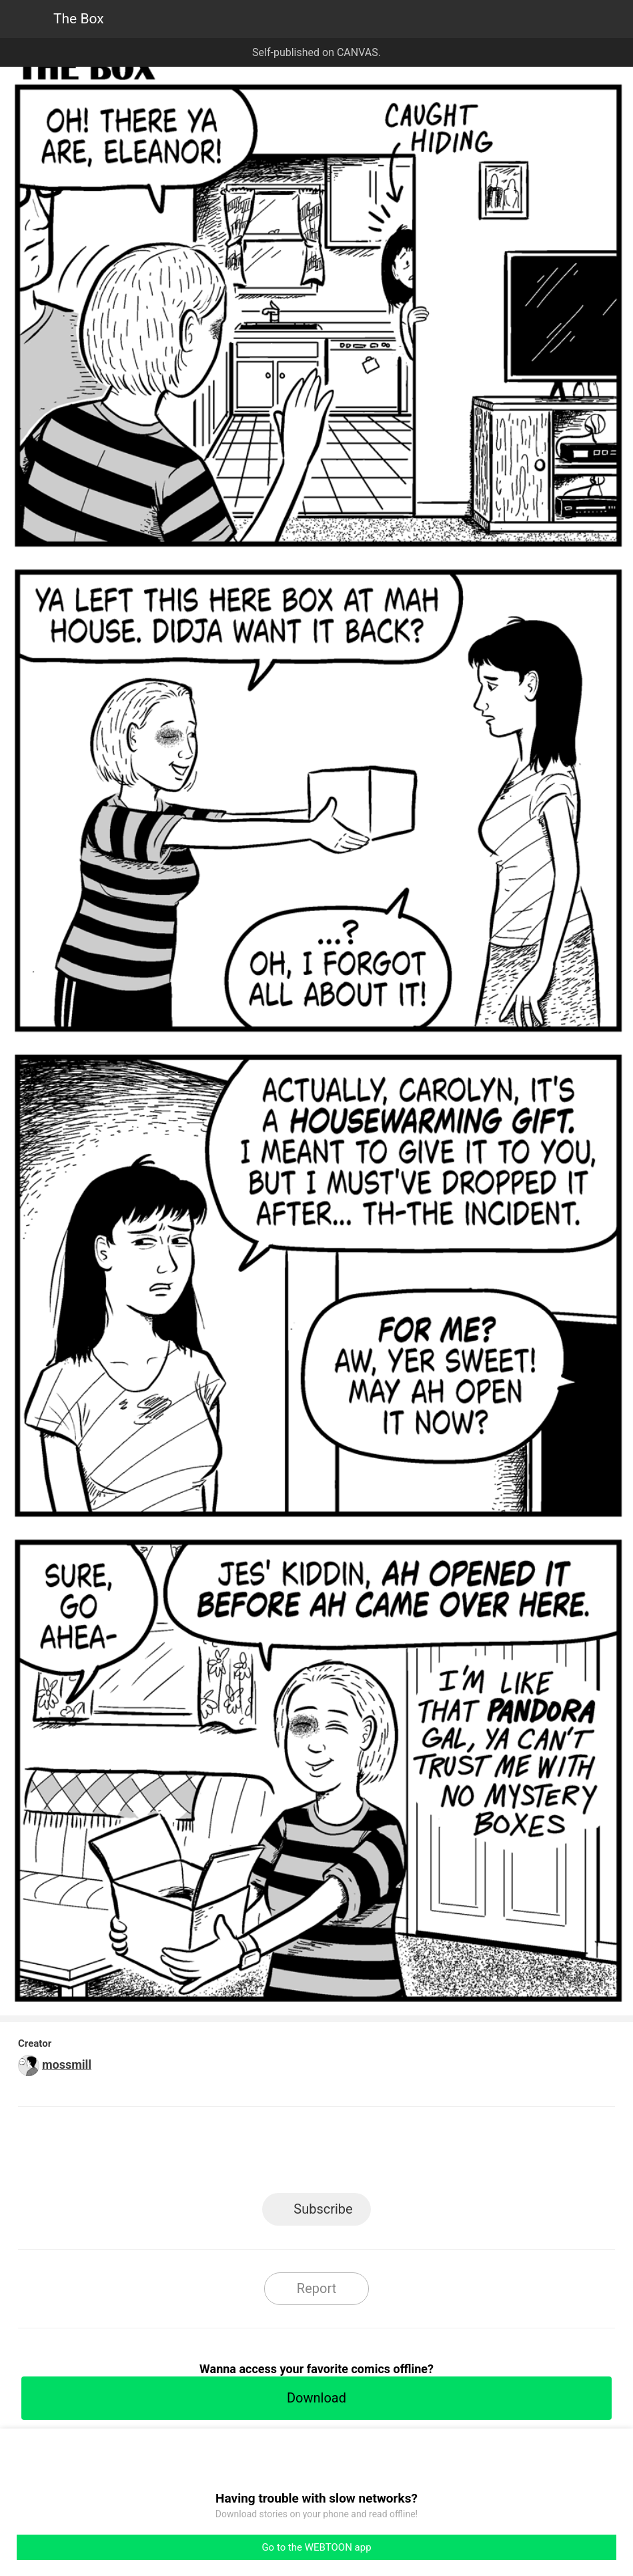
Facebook (256, 2154)
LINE (196, 2154)
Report (316, 2288)
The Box (78, 19)
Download (316, 2398)
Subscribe (322, 2209)
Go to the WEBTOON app (316, 2547)
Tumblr (376, 2154)
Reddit (436, 2154)
